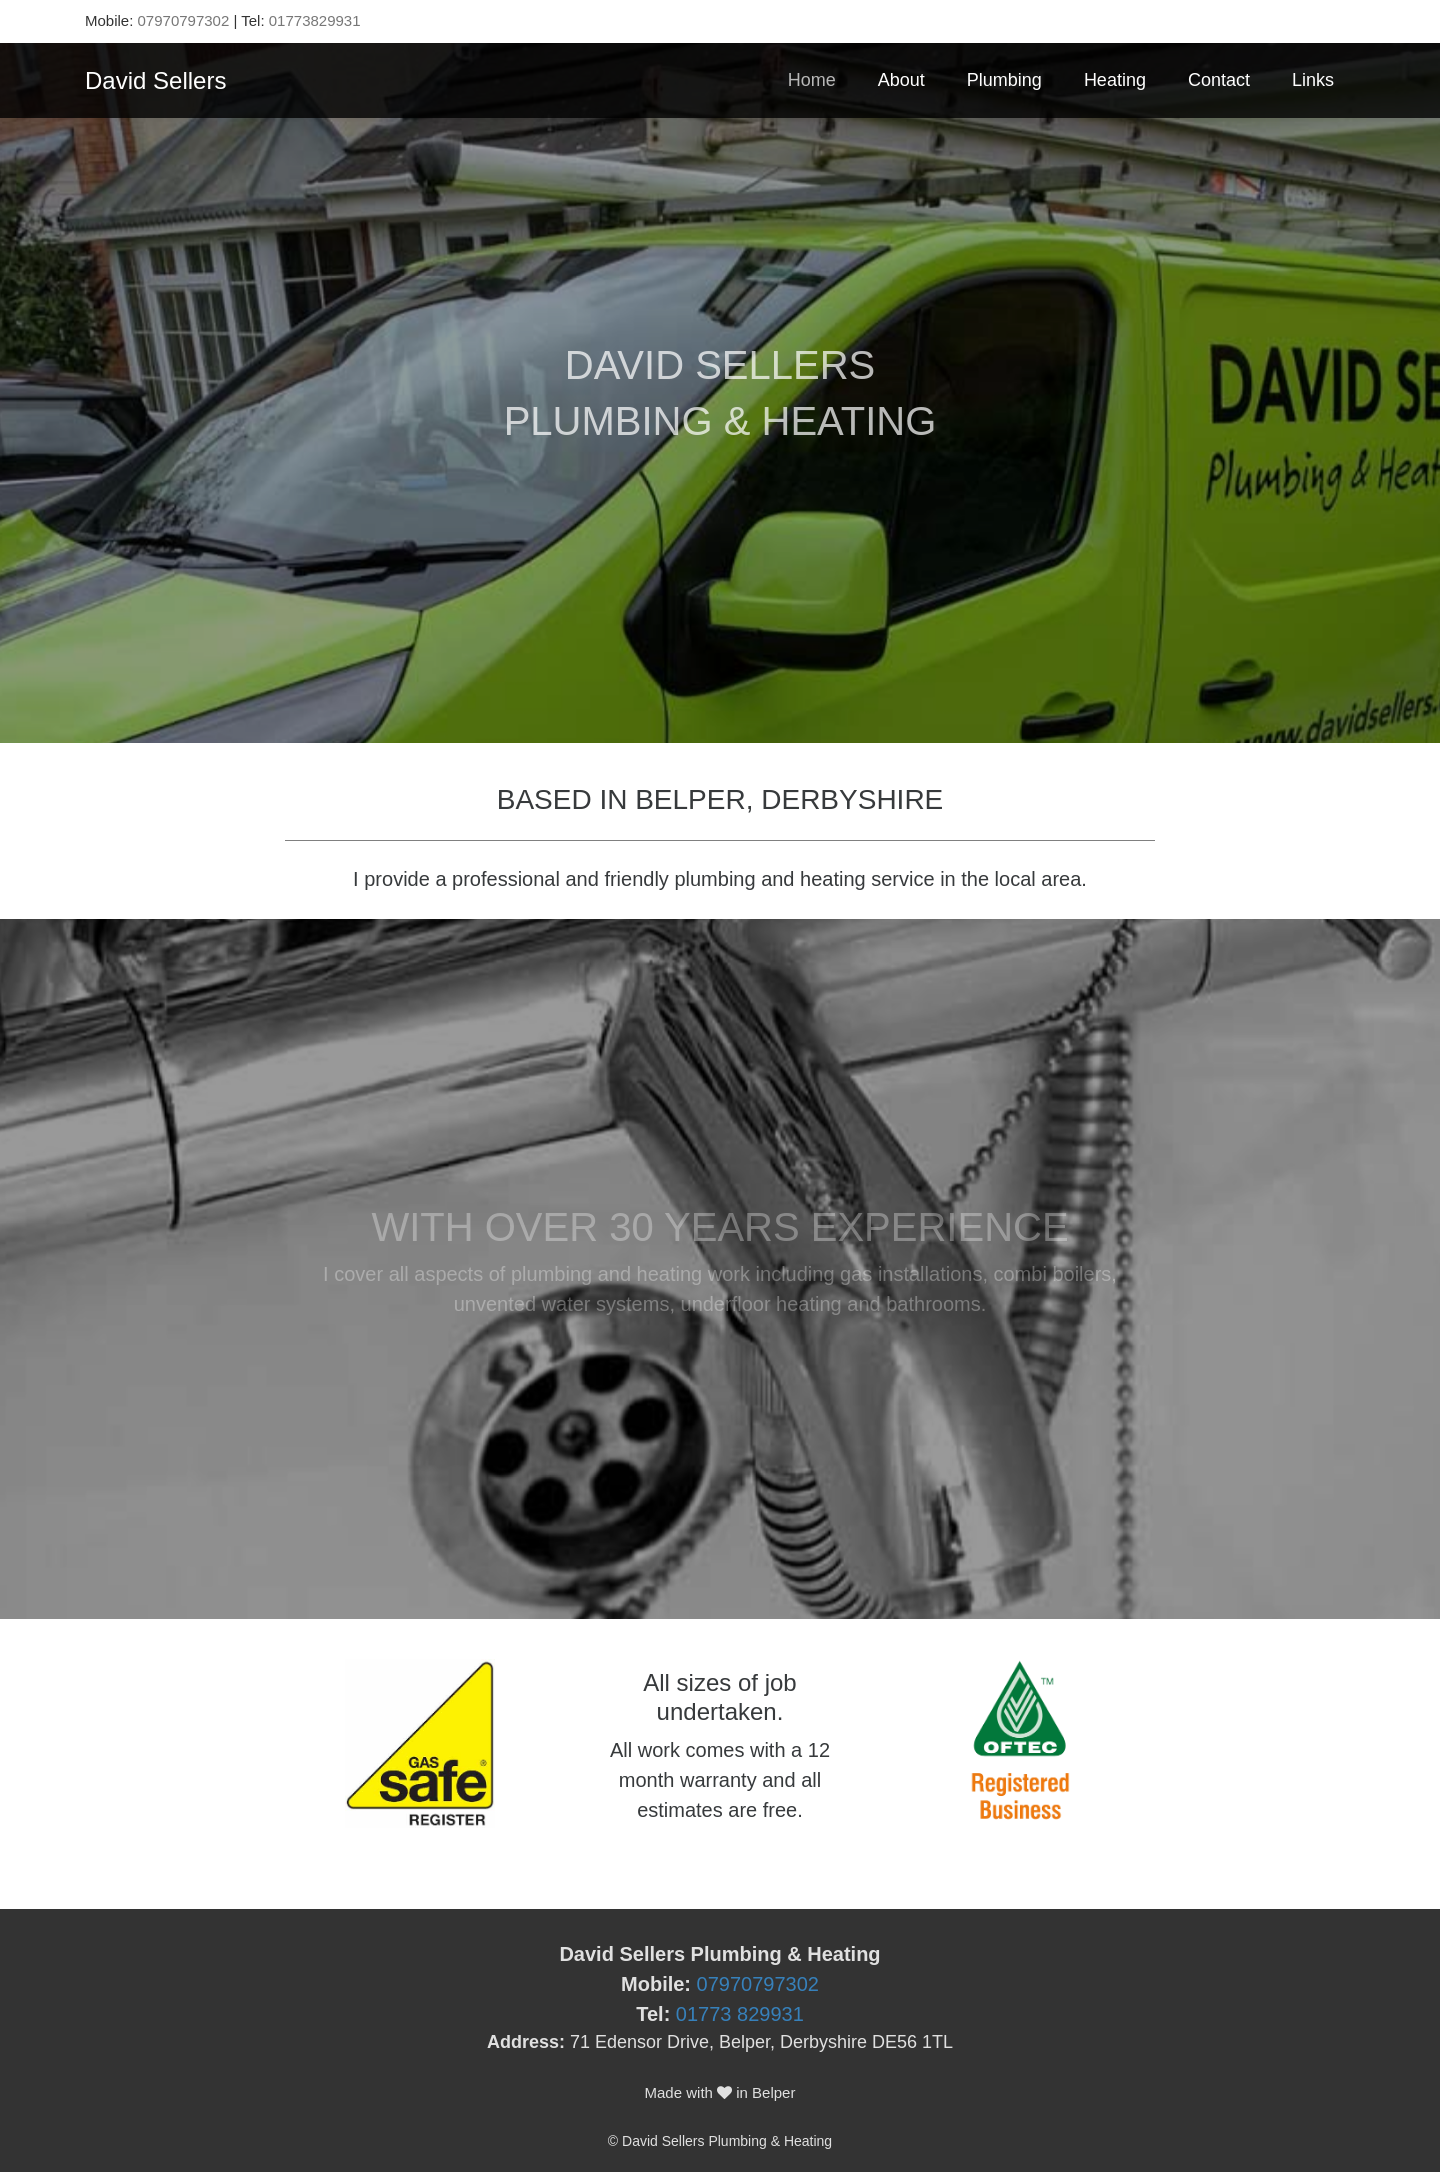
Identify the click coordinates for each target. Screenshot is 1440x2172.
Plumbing (1004, 80)
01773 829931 (740, 2014)
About (901, 80)
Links (1313, 80)
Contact (1219, 80)
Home (812, 80)
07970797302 (184, 20)
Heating (1115, 80)
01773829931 (315, 20)
